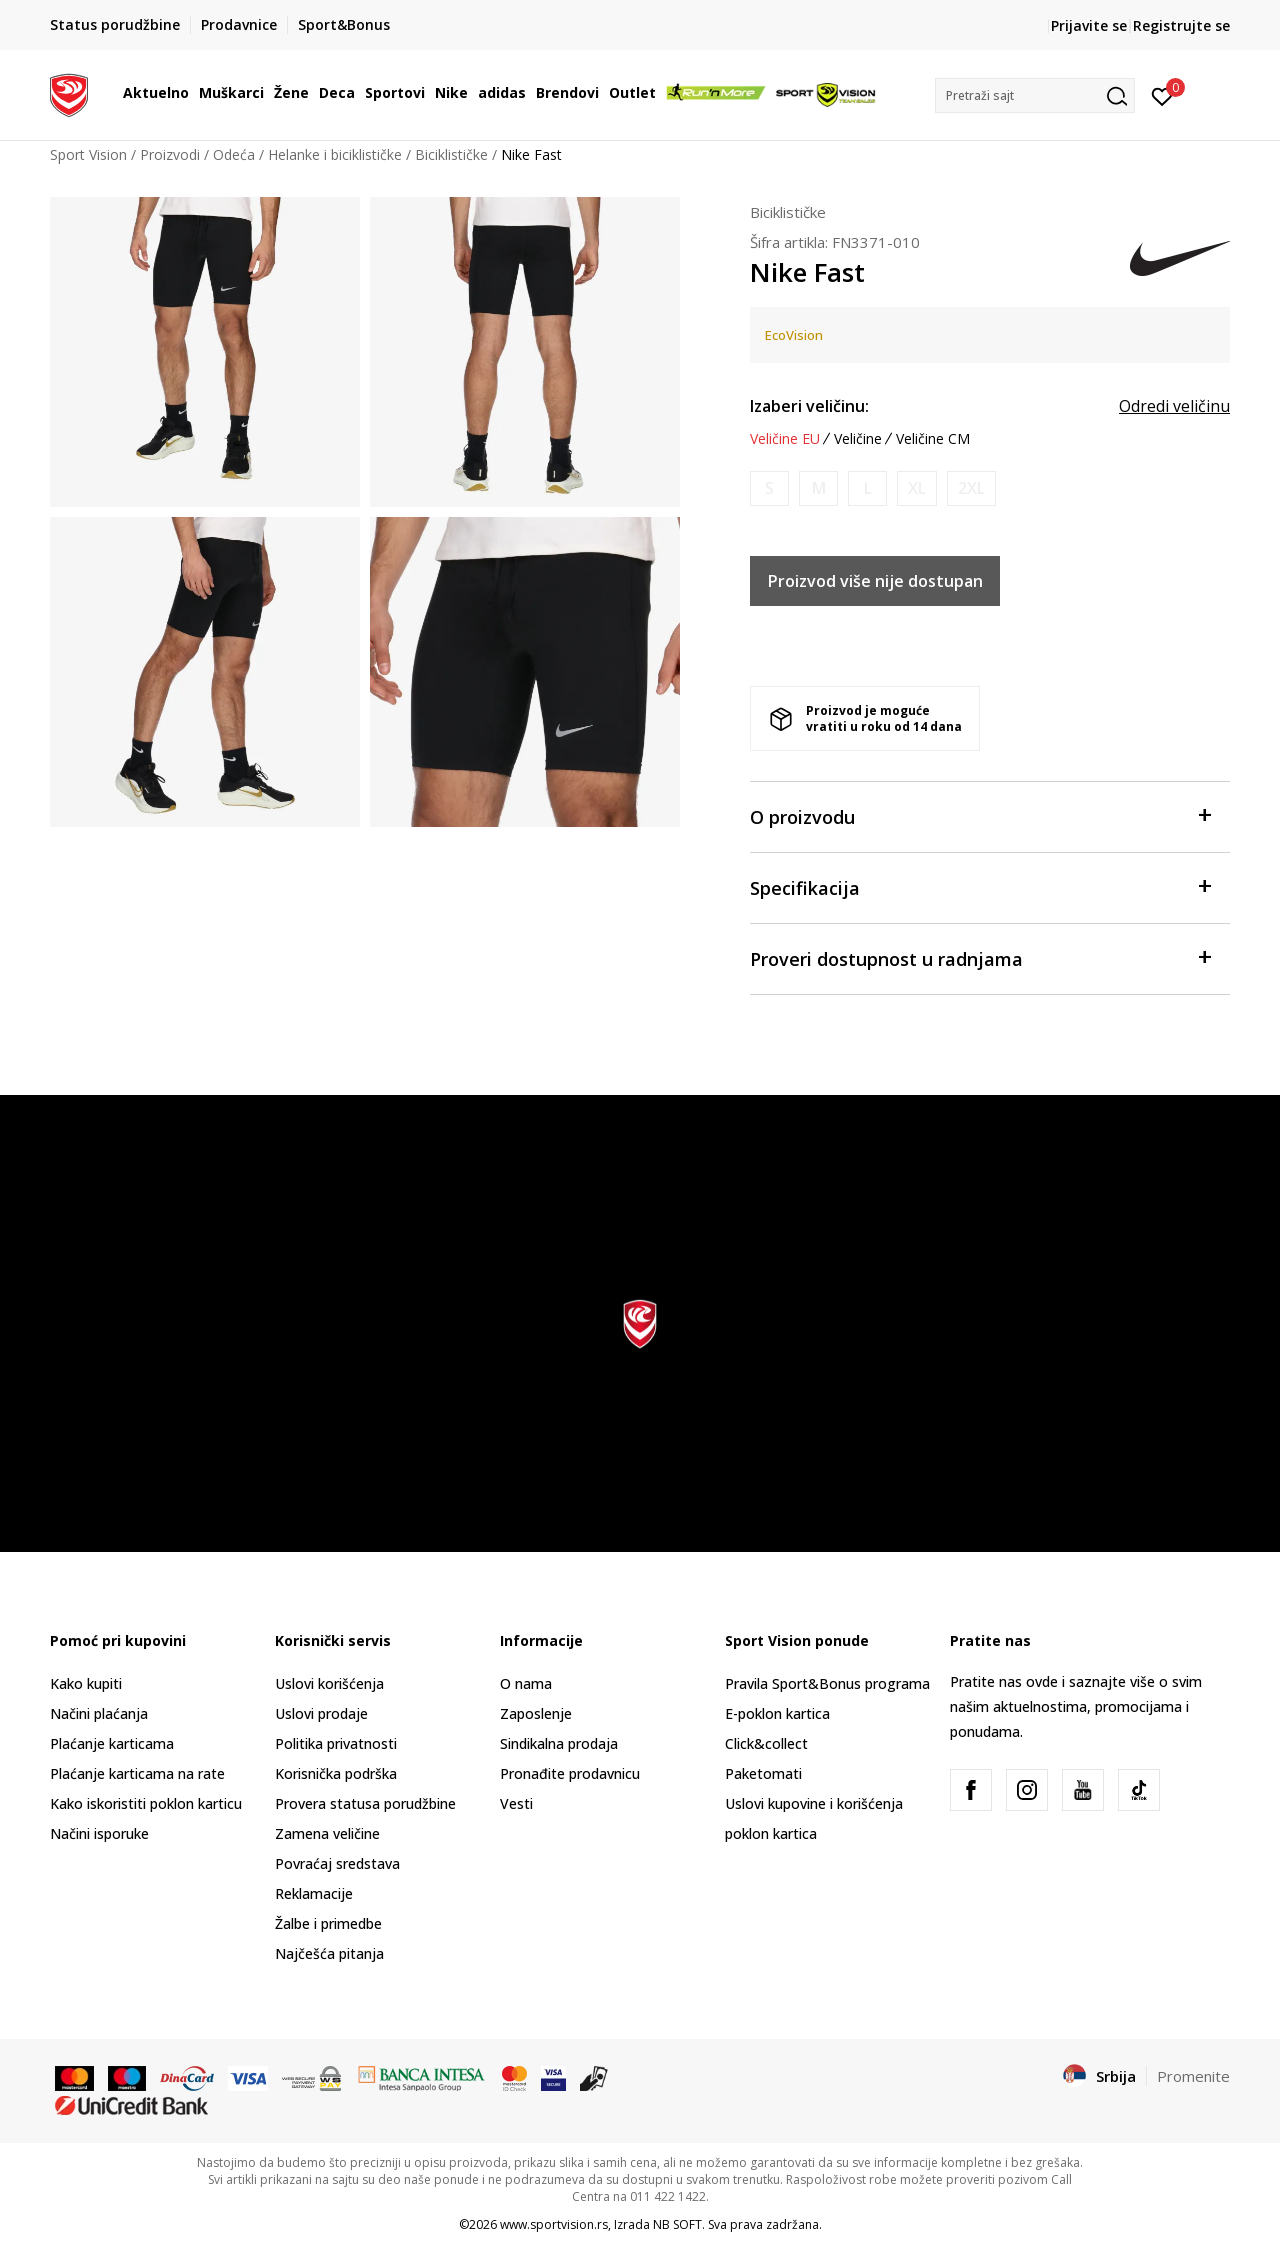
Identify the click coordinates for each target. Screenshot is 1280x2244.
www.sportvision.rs (554, 2224)
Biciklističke (451, 154)
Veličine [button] (858, 439)
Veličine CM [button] (933, 439)
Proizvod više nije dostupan (875, 581)
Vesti (516, 1803)
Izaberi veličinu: (809, 406)
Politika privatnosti (336, 1743)
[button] (1035, 95)
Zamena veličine (327, 1833)
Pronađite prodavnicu (570, 1773)
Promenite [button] (1193, 2076)
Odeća (234, 154)
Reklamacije (314, 1893)
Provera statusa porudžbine (365, 1803)
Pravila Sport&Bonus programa (827, 1683)
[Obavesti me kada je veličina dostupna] (769, 488)
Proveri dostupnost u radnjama (980, 957)
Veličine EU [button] (785, 439)
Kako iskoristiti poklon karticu (146, 1803)
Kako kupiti (86, 1683)
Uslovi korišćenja (329, 1683)
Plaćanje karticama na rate (137, 1773)
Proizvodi (170, 154)
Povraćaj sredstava (337, 1863)
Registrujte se (1181, 25)
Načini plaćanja (99, 1713)
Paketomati (763, 1773)
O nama (526, 1683)
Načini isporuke (99, 1833)
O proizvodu (980, 815)
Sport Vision (88, 154)
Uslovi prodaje (321, 1713)
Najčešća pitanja (329, 1953)
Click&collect (766, 1743)
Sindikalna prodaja (559, 1743)
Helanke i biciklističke (335, 154)
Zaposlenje (536, 1713)
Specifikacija (980, 886)
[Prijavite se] (1162, 95)
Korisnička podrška (336, 1773)
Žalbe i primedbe (328, 1923)
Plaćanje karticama (112, 1743)
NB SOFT (677, 2224)
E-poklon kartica (777, 1713)
